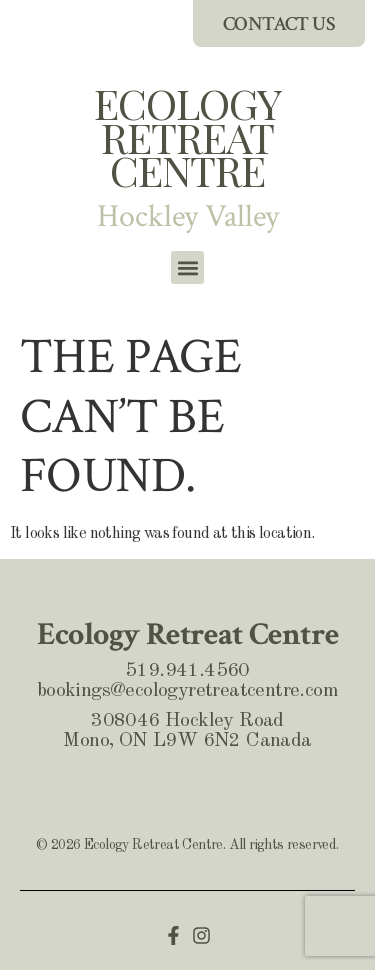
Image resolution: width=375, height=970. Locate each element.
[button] (187, 267)
